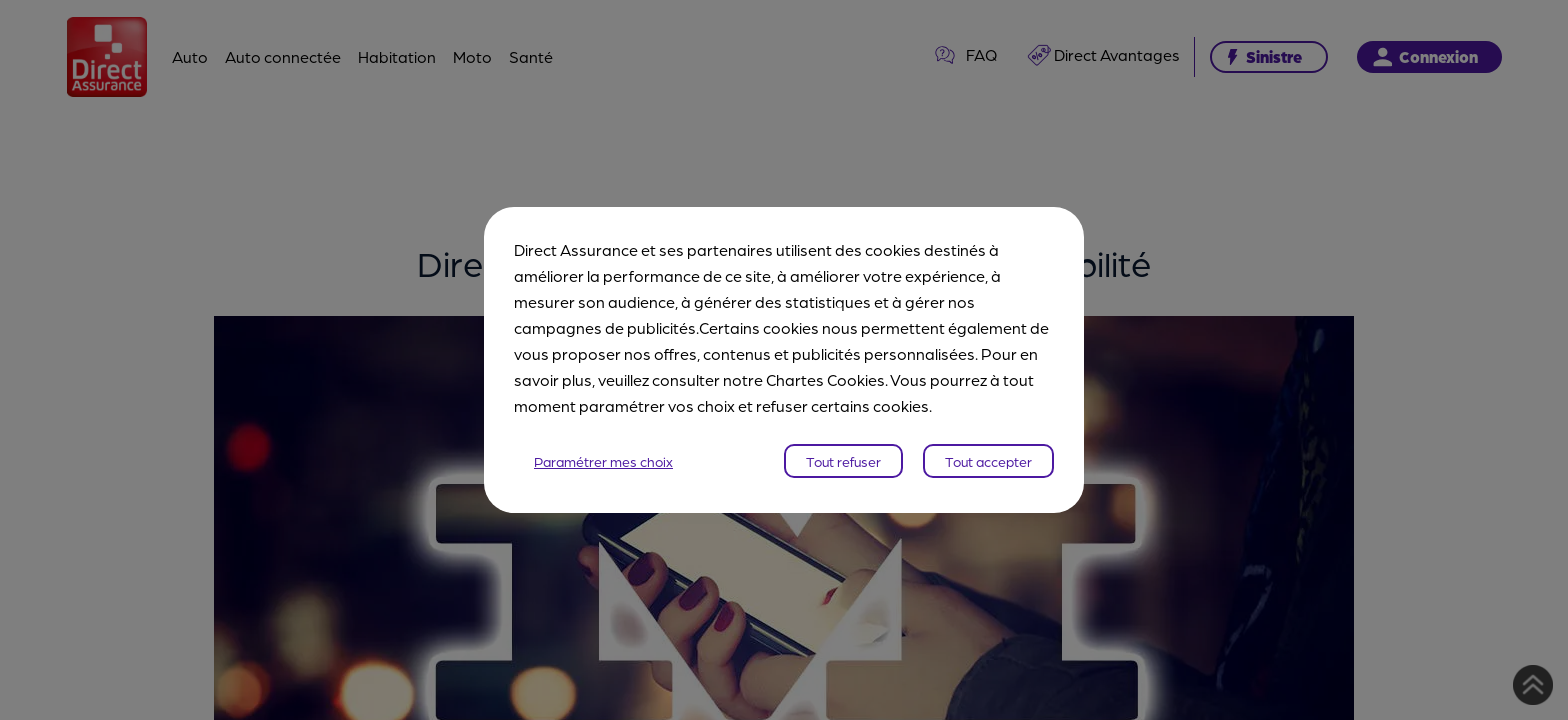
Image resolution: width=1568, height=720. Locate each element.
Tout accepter (988, 461)
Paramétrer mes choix (603, 461)
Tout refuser (843, 461)
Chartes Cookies (825, 379)
